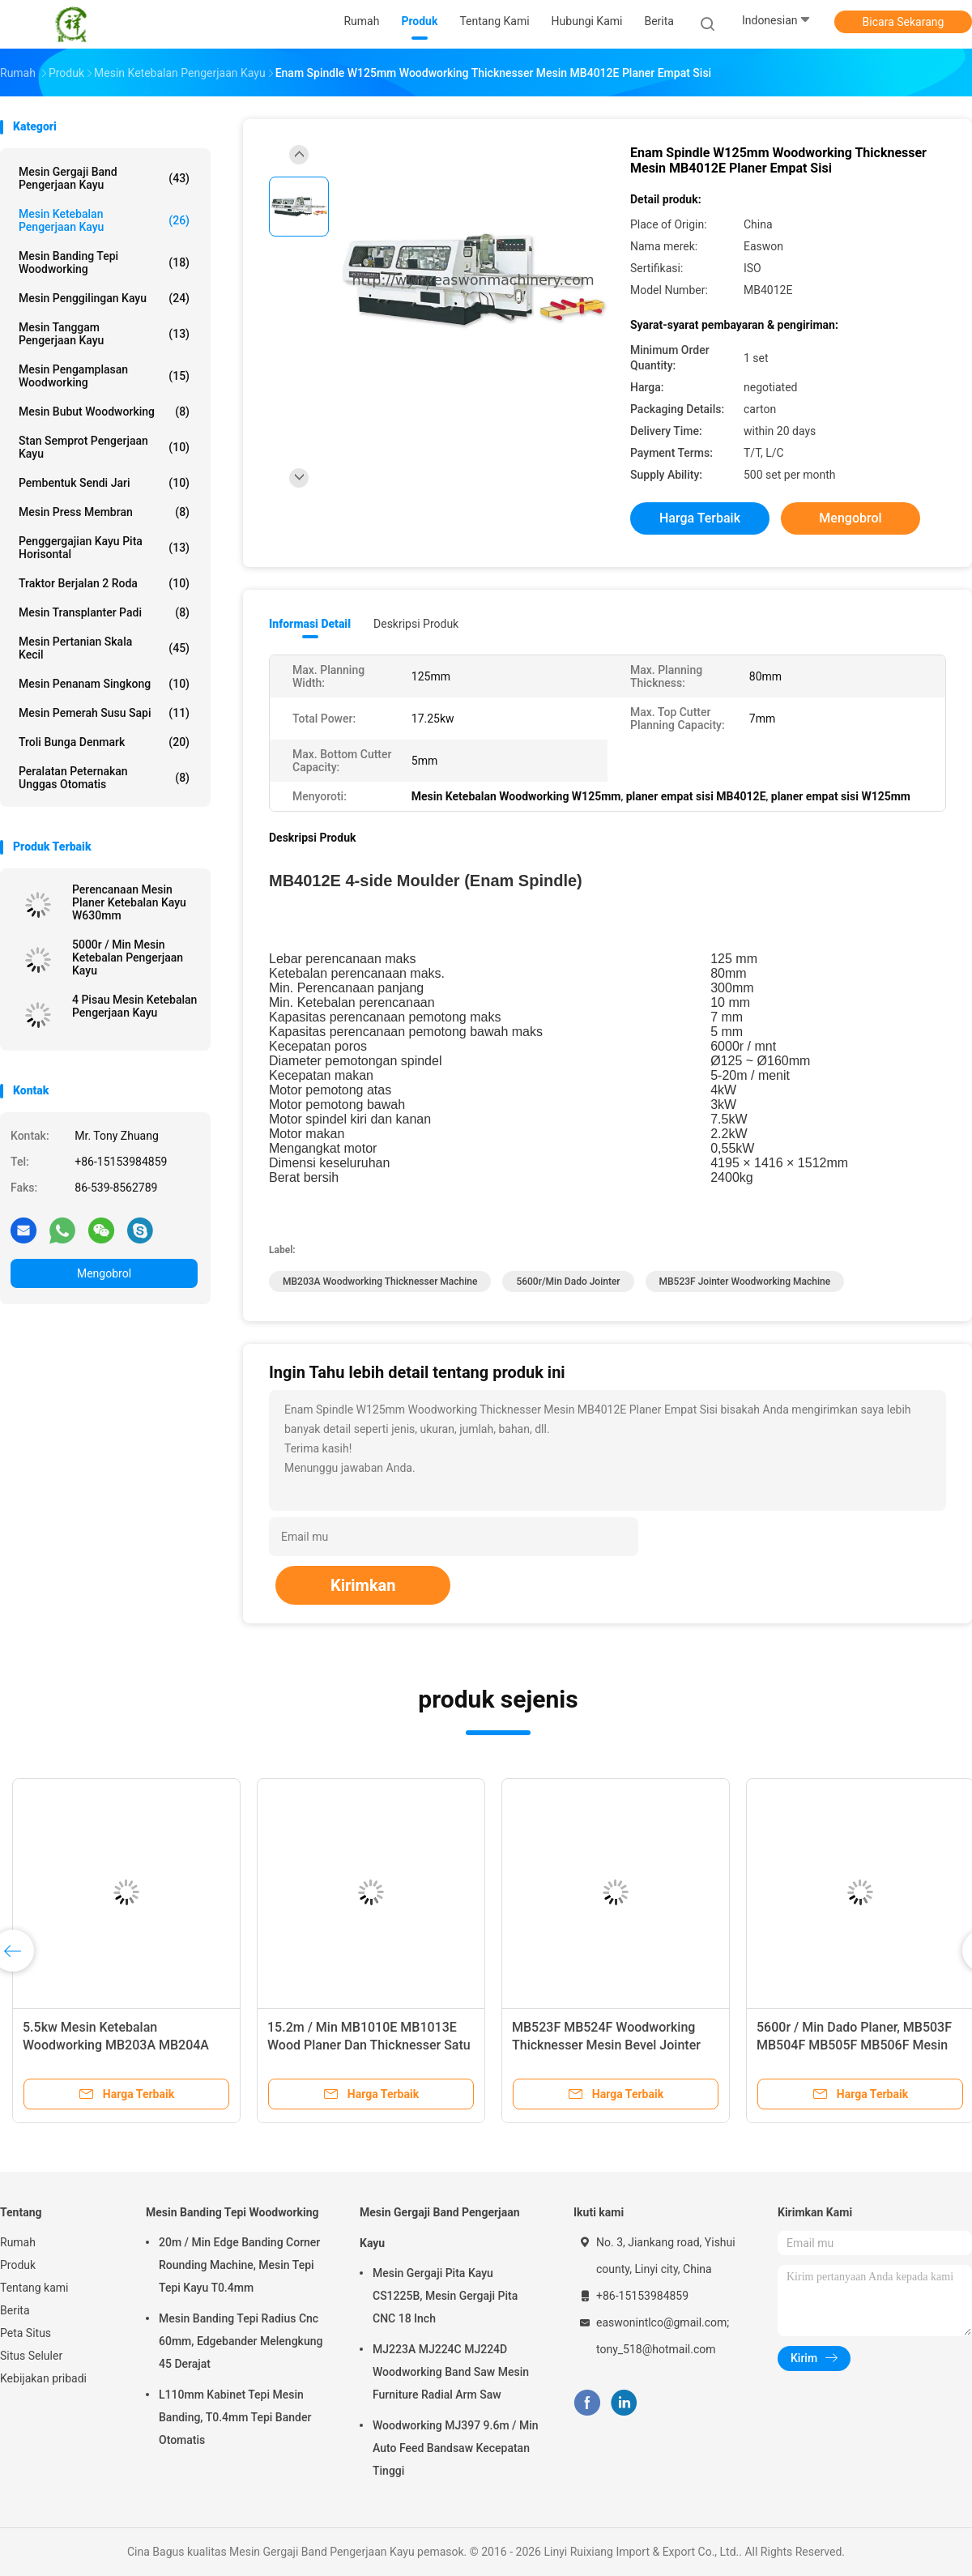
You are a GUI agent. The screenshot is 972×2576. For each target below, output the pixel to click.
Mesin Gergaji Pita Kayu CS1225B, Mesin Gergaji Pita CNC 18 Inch (445, 2296)
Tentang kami (34, 2287)
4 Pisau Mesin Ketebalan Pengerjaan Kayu (134, 1006)
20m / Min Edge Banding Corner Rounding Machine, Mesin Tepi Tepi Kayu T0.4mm (239, 2265)
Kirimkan (363, 1585)
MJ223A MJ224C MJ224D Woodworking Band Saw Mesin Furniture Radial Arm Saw (451, 2372)
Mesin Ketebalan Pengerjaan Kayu (104, 220)
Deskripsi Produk (415, 623)
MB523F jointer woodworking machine (745, 1281)
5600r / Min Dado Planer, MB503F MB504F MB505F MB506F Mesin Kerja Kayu (854, 2045)
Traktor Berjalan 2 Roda (104, 583)
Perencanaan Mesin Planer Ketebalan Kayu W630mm (129, 902)
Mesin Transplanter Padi (104, 612)
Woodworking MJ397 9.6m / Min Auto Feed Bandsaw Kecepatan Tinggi (456, 2448)
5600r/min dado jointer (568, 1281)
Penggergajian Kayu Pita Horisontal (104, 548)
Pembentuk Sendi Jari (104, 483)
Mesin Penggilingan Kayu (104, 298)
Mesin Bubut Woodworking (104, 411)
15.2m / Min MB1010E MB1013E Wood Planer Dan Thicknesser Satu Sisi (369, 2045)
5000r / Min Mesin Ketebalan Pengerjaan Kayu (127, 957)
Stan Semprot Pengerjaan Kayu (104, 447)
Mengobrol (104, 1273)
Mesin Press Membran (104, 512)
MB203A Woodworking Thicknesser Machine (380, 1281)
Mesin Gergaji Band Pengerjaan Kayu (104, 178)
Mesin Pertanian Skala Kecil (104, 648)
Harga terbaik (699, 518)
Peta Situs (25, 2333)
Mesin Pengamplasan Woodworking (104, 376)
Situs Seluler (31, 2355)
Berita (15, 2310)
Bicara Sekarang (903, 21)
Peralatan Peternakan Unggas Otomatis (104, 778)
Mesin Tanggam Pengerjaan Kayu (104, 334)
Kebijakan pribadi (43, 2378)
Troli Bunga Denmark (104, 742)
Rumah (18, 2242)
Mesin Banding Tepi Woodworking (104, 262)
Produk (18, 2264)
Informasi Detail (310, 623)
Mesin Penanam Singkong (104, 684)
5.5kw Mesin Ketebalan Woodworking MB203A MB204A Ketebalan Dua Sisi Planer (116, 2045)
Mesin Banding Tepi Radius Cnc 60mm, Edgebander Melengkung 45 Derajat (240, 2341)
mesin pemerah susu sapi (104, 713)
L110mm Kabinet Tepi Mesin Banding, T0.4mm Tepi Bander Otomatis (235, 2417)
